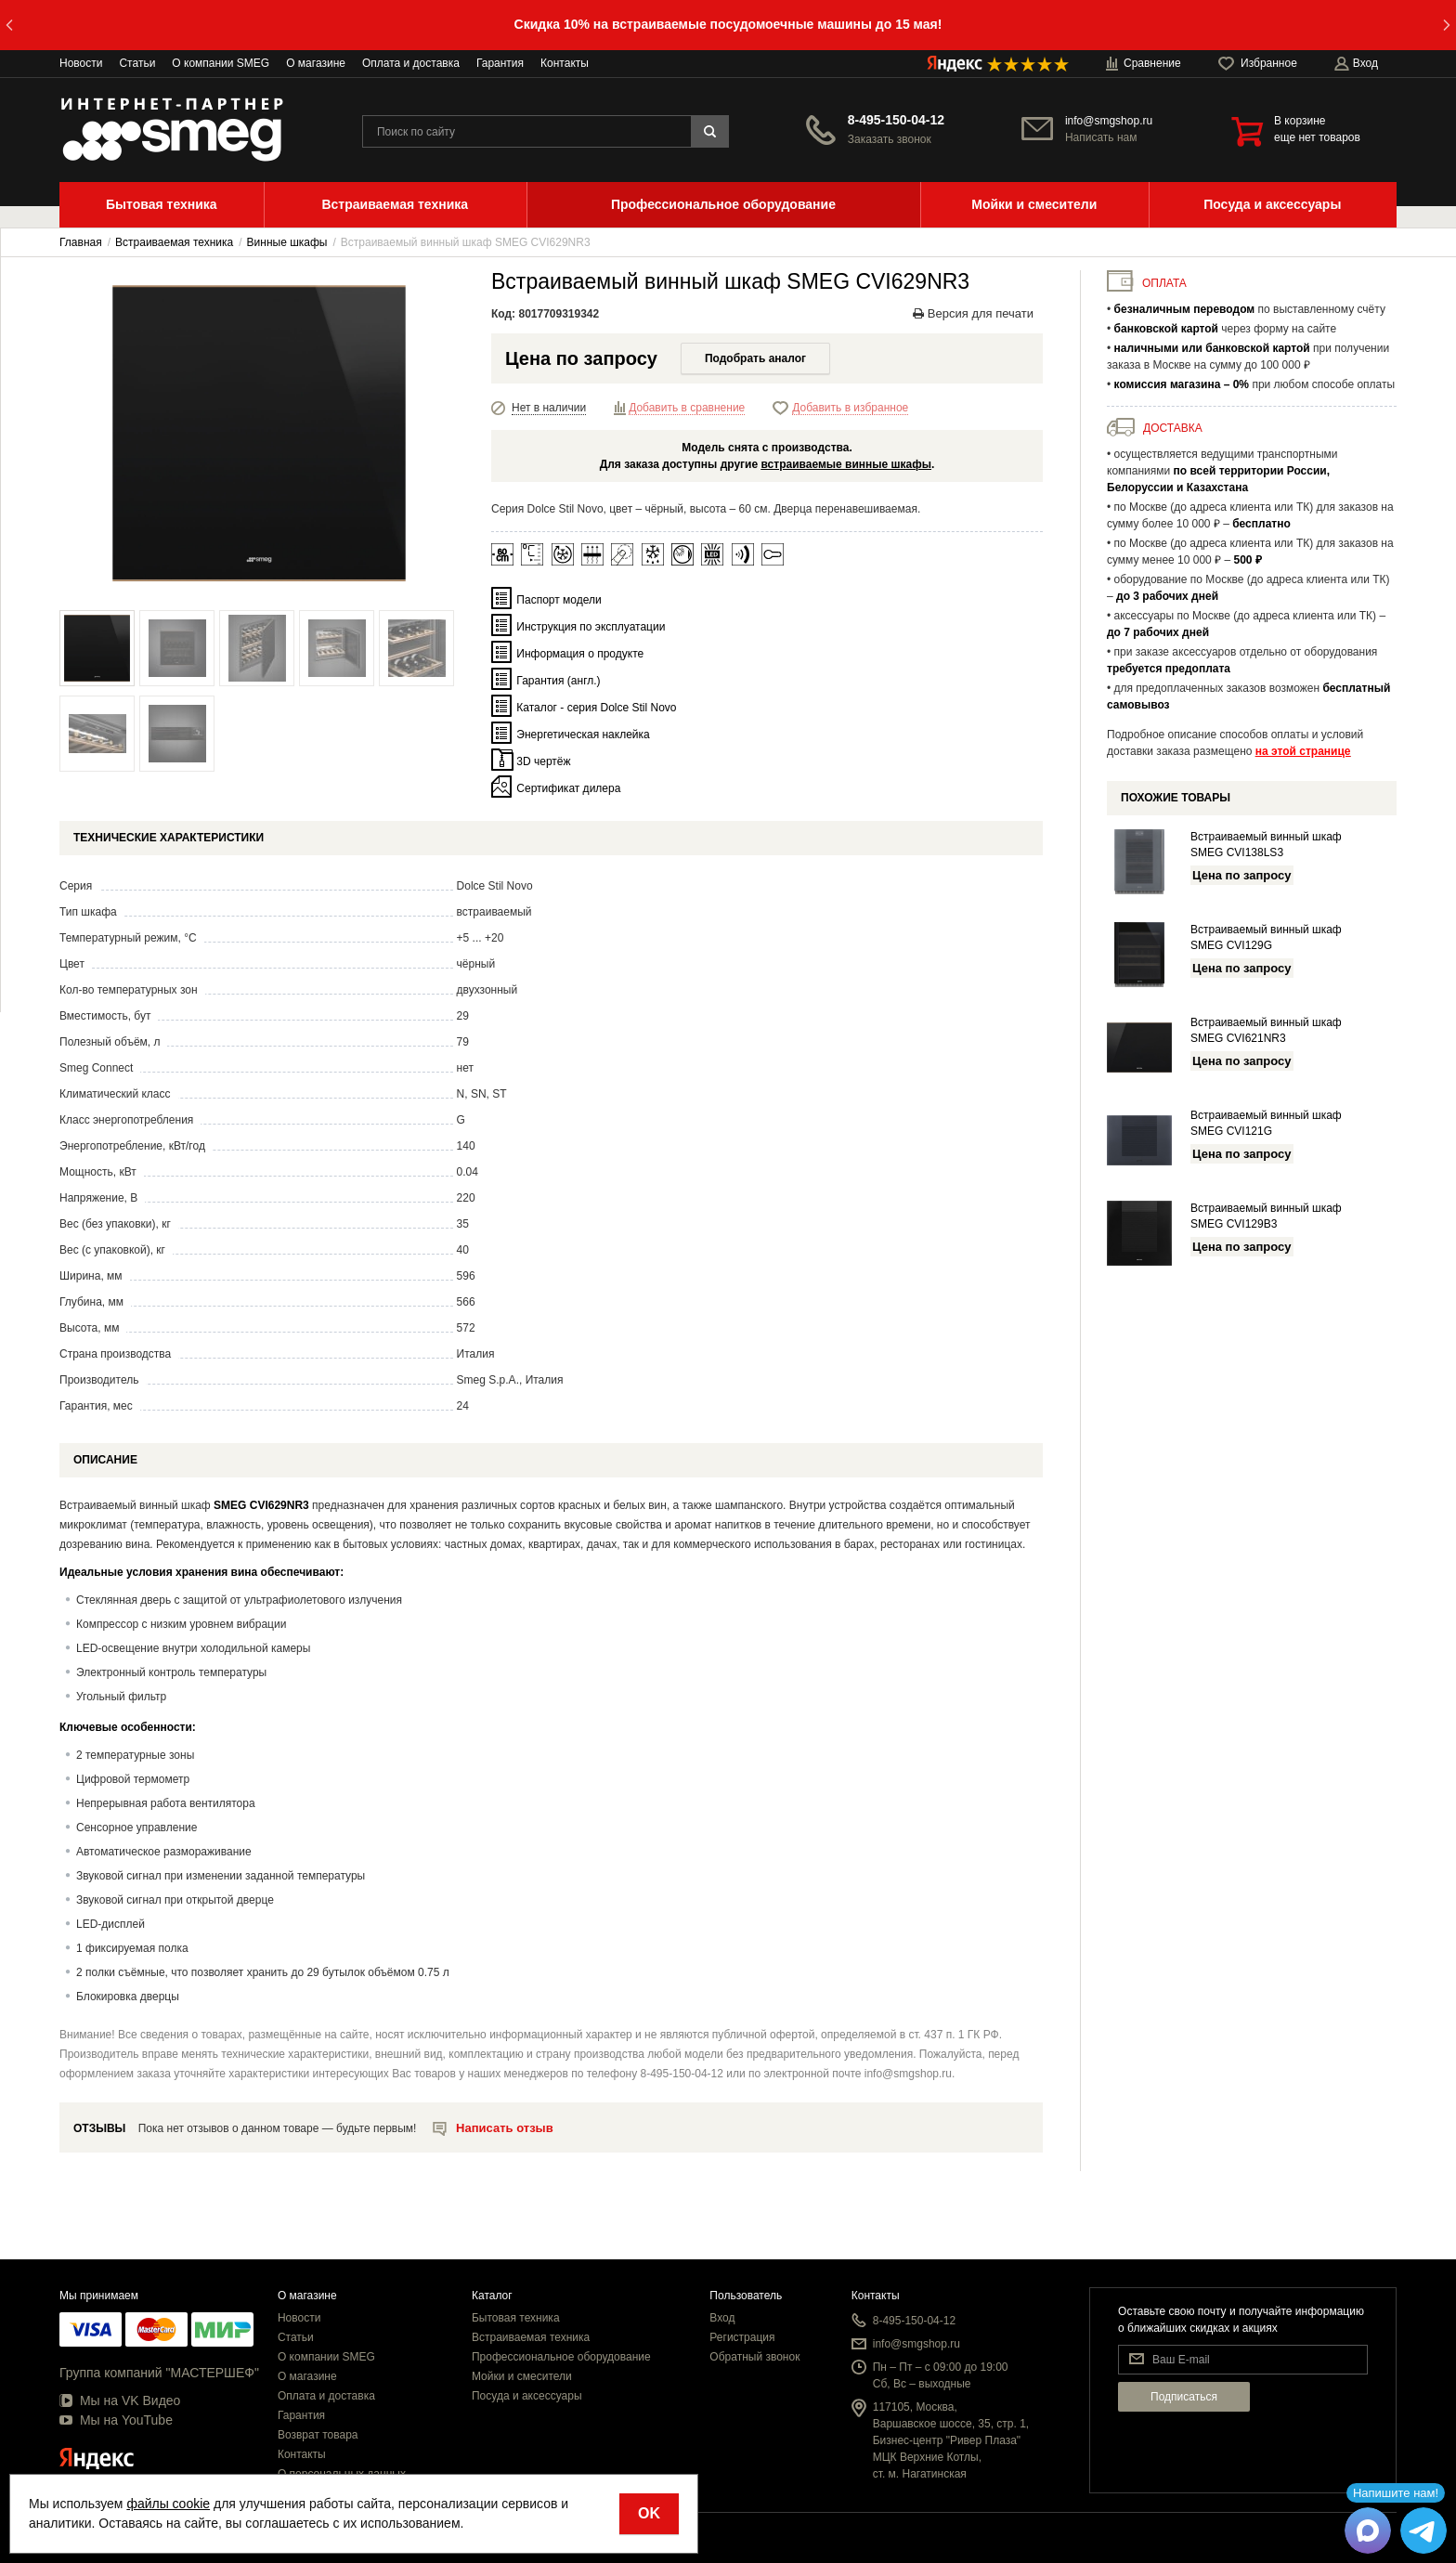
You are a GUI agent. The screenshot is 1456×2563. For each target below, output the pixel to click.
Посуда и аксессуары (527, 2395)
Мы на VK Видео (119, 2400)
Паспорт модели (558, 599)
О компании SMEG (220, 63)
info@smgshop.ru (1108, 120)
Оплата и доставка (411, 63)
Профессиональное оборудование (561, 2356)
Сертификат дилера (568, 788)
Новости (80, 63)
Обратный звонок (754, 2356)
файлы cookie (168, 2503)
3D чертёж (543, 761)
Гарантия (500, 63)
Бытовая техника (516, 2317)
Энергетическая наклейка (582, 734)
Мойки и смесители (522, 2376)
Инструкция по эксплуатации (590, 626)
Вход (721, 2317)
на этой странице (1303, 751)
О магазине (315, 63)
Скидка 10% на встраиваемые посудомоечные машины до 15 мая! (728, 24)
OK (649, 2513)
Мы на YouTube (116, 2420)
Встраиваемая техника (531, 2337)
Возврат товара (318, 2434)
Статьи (137, 63)
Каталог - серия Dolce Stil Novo (596, 707)
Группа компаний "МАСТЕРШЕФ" (159, 2372)
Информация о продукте (580, 653)
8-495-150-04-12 (896, 119)
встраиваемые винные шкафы (846, 464)
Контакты (564, 63)
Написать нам (1101, 137)
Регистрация (741, 2337)
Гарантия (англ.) (558, 680)
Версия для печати (973, 313)
